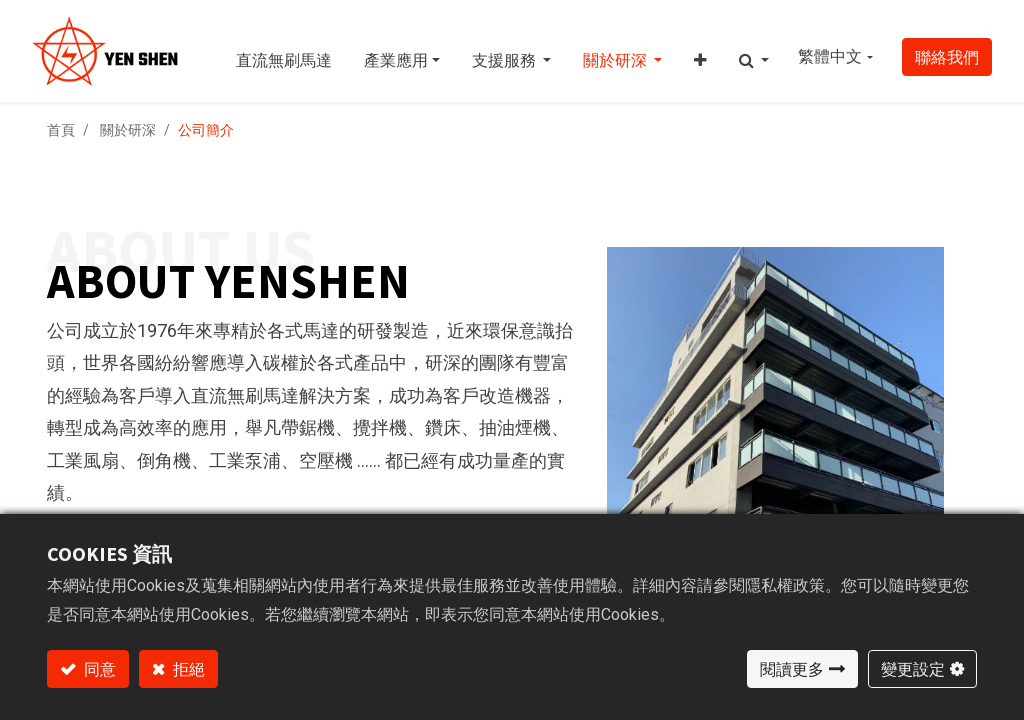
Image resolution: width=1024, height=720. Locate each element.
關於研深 (128, 130)
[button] (700, 50)
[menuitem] (284, 50)
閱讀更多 (792, 669)
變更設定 (913, 669)
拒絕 (187, 669)
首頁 (61, 130)
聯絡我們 (947, 57)
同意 (98, 669)
